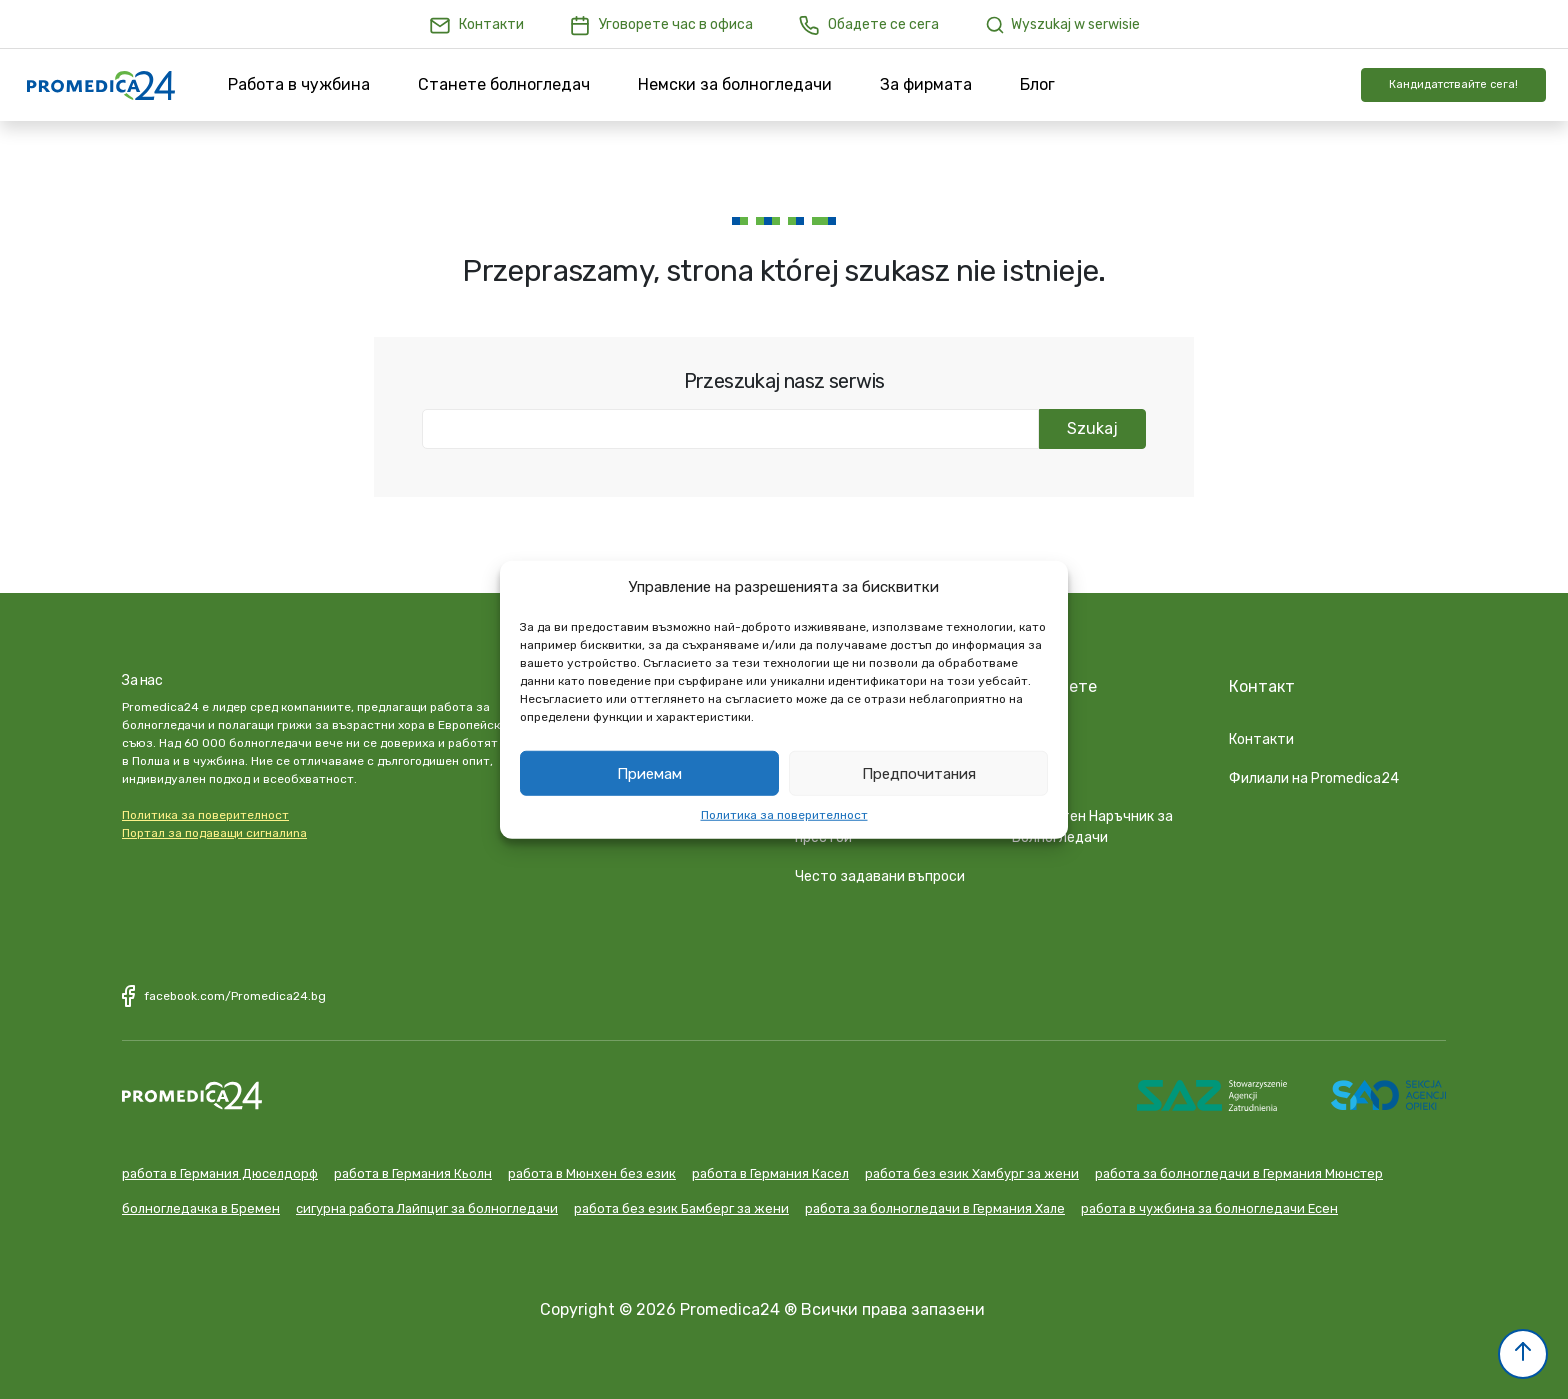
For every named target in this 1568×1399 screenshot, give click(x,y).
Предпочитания (919, 773)
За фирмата (926, 84)
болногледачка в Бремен (201, 1205)
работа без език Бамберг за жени (681, 1205)
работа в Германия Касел (770, 1170)
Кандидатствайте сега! (1453, 84)
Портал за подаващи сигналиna (214, 833)
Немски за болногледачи (735, 84)
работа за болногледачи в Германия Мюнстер (1239, 1170)
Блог (1037, 84)
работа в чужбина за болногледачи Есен (1209, 1205)
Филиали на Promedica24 (1314, 775)
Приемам (649, 773)
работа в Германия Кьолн (413, 1170)
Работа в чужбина (299, 84)
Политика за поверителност (784, 815)
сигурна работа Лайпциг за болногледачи (427, 1205)
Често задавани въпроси (880, 873)
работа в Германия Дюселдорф (220, 1170)
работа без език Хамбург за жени (972, 1170)
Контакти (1261, 736)
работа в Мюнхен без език (592, 1170)
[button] (1523, 1354)
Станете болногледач (504, 84)
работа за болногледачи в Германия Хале (935, 1205)
